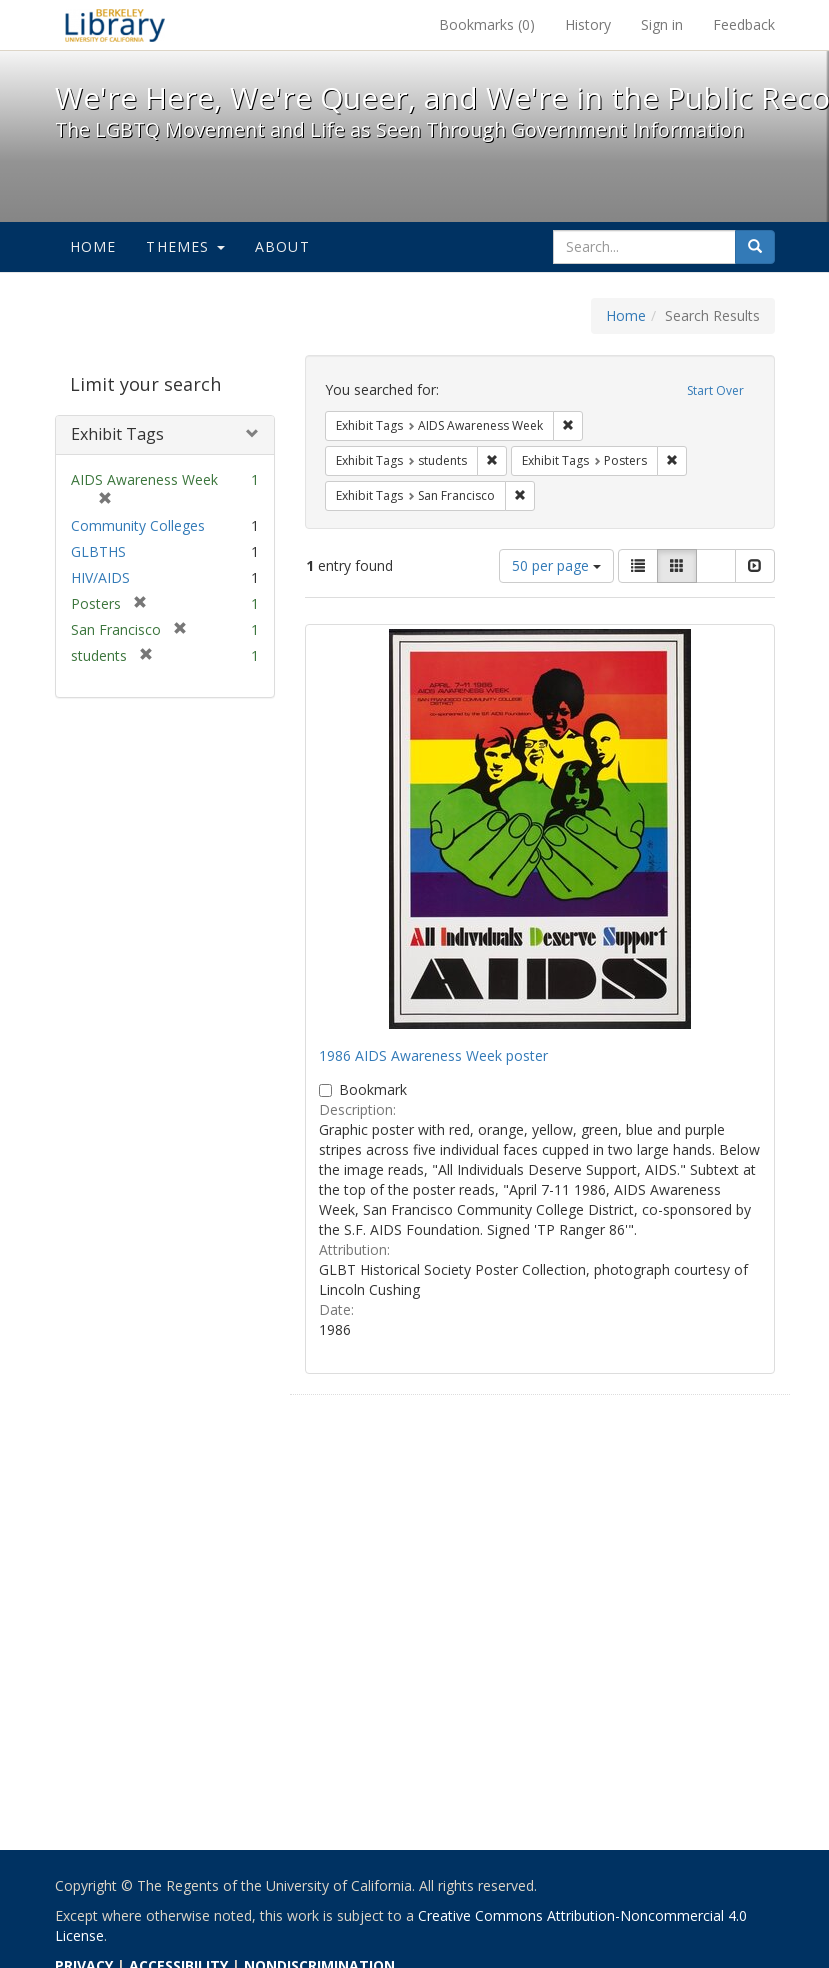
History (588, 24)
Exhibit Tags (117, 434)
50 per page (556, 565)
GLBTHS (98, 551)
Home (93, 246)
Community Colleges (138, 525)
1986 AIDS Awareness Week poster (433, 1055)
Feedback (744, 24)
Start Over (715, 390)
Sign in (662, 24)
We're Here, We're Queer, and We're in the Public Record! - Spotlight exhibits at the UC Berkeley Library (115, 25)
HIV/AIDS (100, 577)
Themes (185, 246)
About (282, 246)
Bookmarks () (487, 24)
